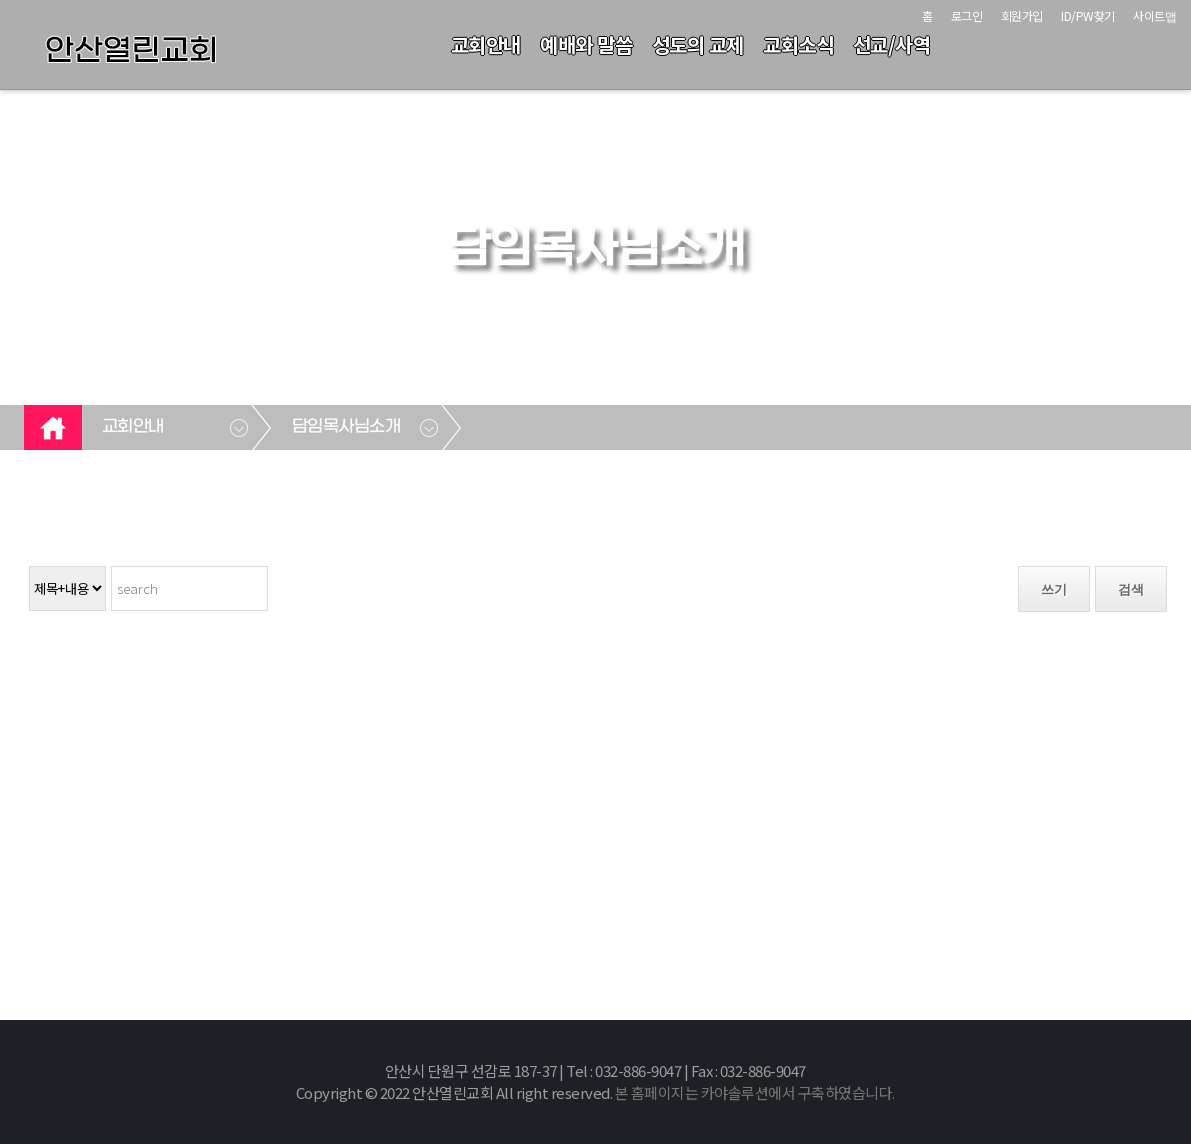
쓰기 (1054, 589)
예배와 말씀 (586, 44)
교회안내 (486, 44)
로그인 (967, 15)
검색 (1131, 589)
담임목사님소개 (346, 427)
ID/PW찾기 (1088, 15)
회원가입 (1022, 15)
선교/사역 (892, 44)
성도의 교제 (698, 44)
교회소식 (798, 44)
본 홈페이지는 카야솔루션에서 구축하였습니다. (755, 1092)
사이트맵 (1154, 15)
